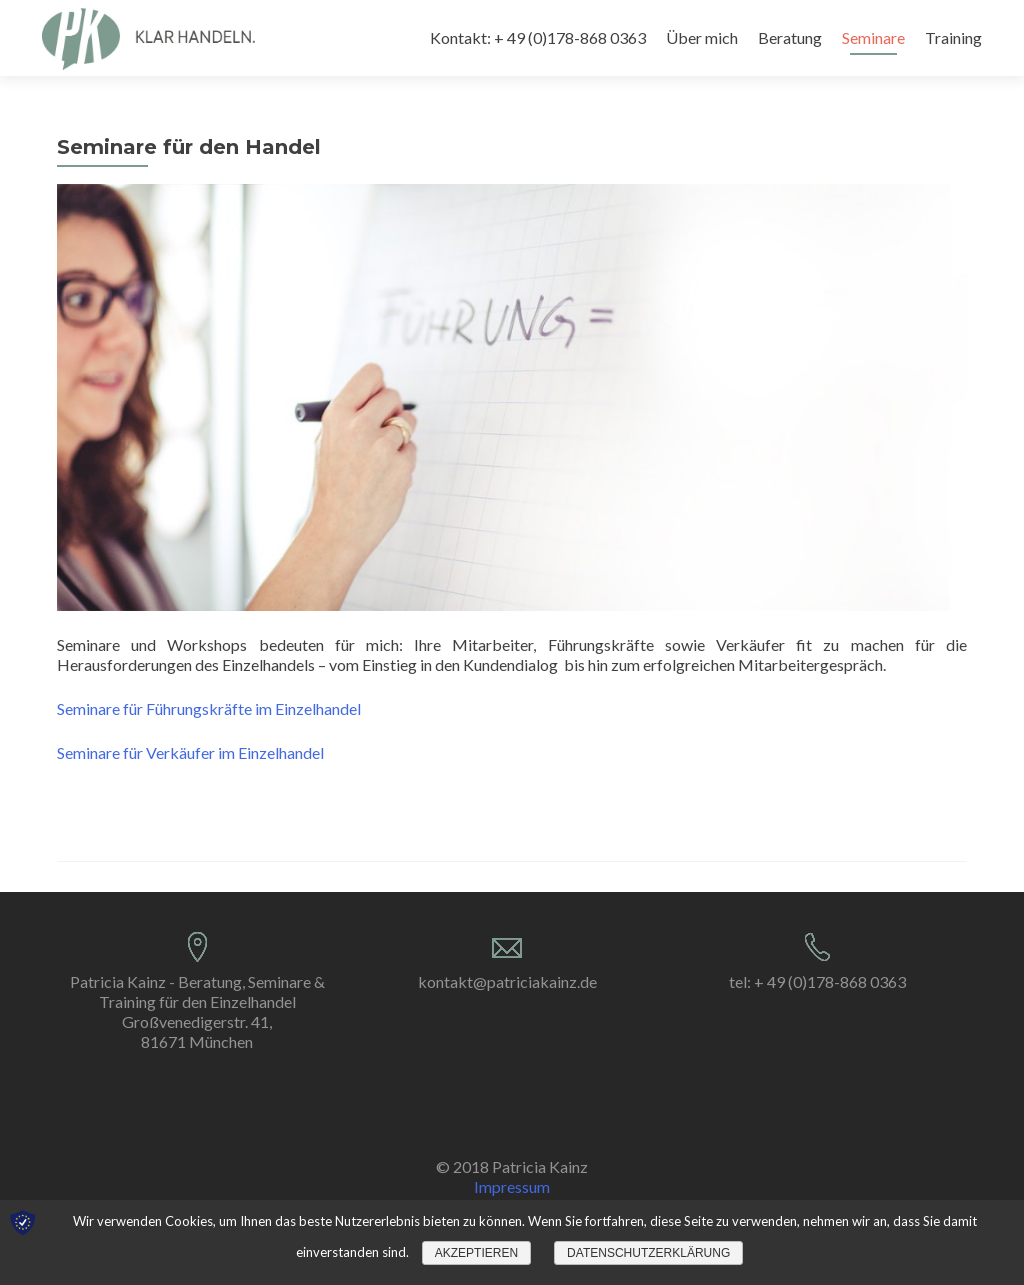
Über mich (702, 37)
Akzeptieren (476, 1253)
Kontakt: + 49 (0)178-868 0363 (538, 37)
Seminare (873, 37)
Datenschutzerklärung (648, 1253)
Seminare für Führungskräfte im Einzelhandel (209, 708)
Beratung (790, 37)
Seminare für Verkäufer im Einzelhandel (190, 752)
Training (953, 37)
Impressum (512, 1186)
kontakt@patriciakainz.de (507, 981)
